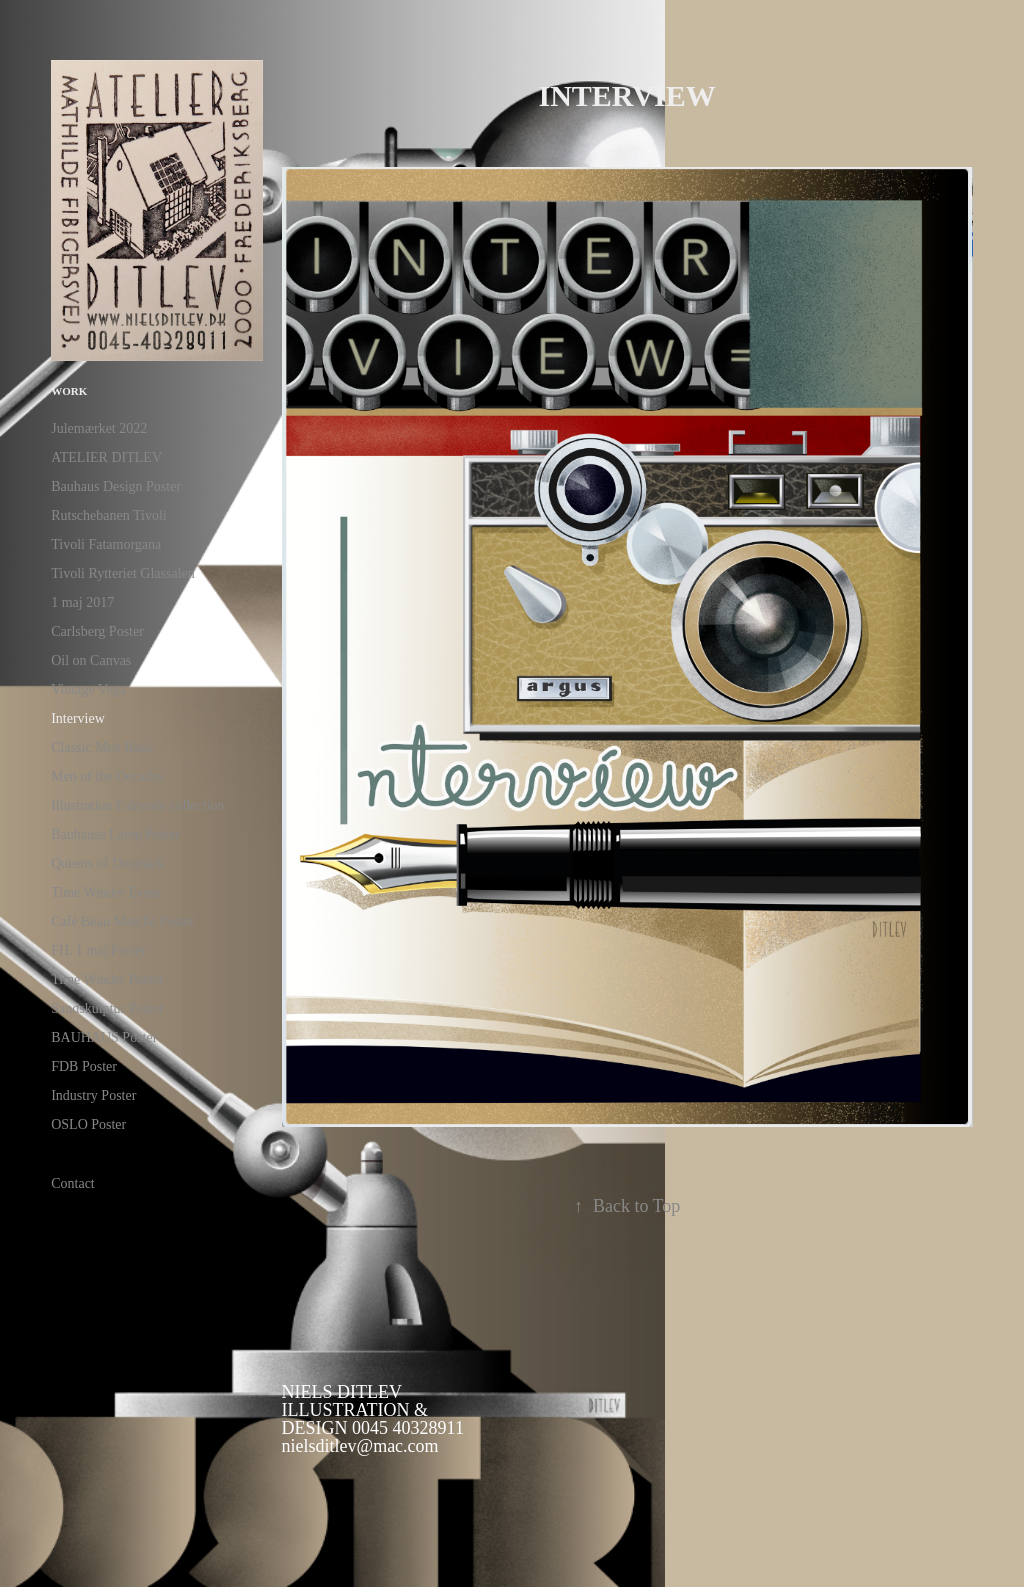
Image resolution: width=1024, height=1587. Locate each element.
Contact (73, 1183)
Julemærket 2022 (99, 428)
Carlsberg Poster (97, 631)
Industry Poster (93, 1095)
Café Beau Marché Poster (122, 921)
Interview (78, 718)
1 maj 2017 (82, 602)
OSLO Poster (88, 1124)
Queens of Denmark (107, 863)
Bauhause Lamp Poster (115, 834)
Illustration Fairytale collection (137, 805)
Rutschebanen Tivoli (109, 515)
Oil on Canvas (91, 660)
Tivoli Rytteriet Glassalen (123, 573)
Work (69, 391)
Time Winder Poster (107, 979)
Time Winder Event (106, 892)
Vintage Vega (88, 689)
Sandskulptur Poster (107, 1008)
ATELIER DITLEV (106, 457)
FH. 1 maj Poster (98, 950)
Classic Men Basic (103, 747)
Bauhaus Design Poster (116, 486)
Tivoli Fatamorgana (106, 544)
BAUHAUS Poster (104, 1037)
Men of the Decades (107, 776)
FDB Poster (84, 1066)
